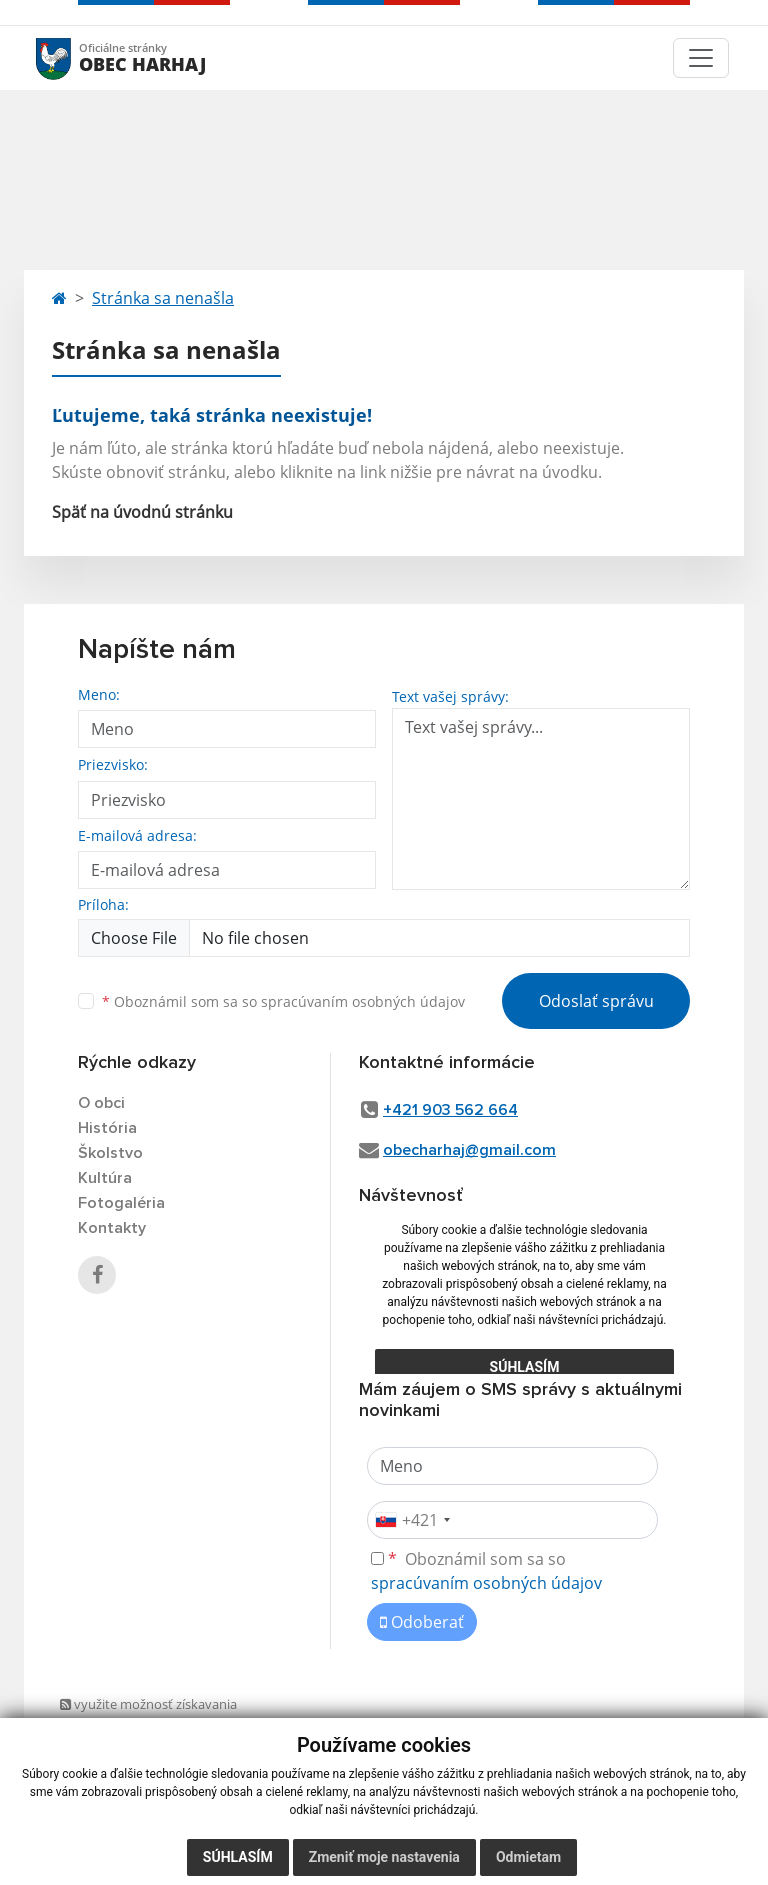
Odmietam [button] (528, 1857)
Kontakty (112, 1228)
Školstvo (110, 1153)
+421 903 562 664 (450, 1110)
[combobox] (412, 1520)
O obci (101, 1103)
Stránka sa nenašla (163, 298)
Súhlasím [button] (238, 1857)
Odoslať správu (596, 1001)
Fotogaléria (121, 1203)
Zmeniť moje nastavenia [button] (384, 1857)
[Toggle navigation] (701, 58)
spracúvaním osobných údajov (363, 1001)
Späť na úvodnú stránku (142, 512)
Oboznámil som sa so (283, 1001)
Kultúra (105, 1178)
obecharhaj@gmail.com (469, 1150)
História (107, 1128)
